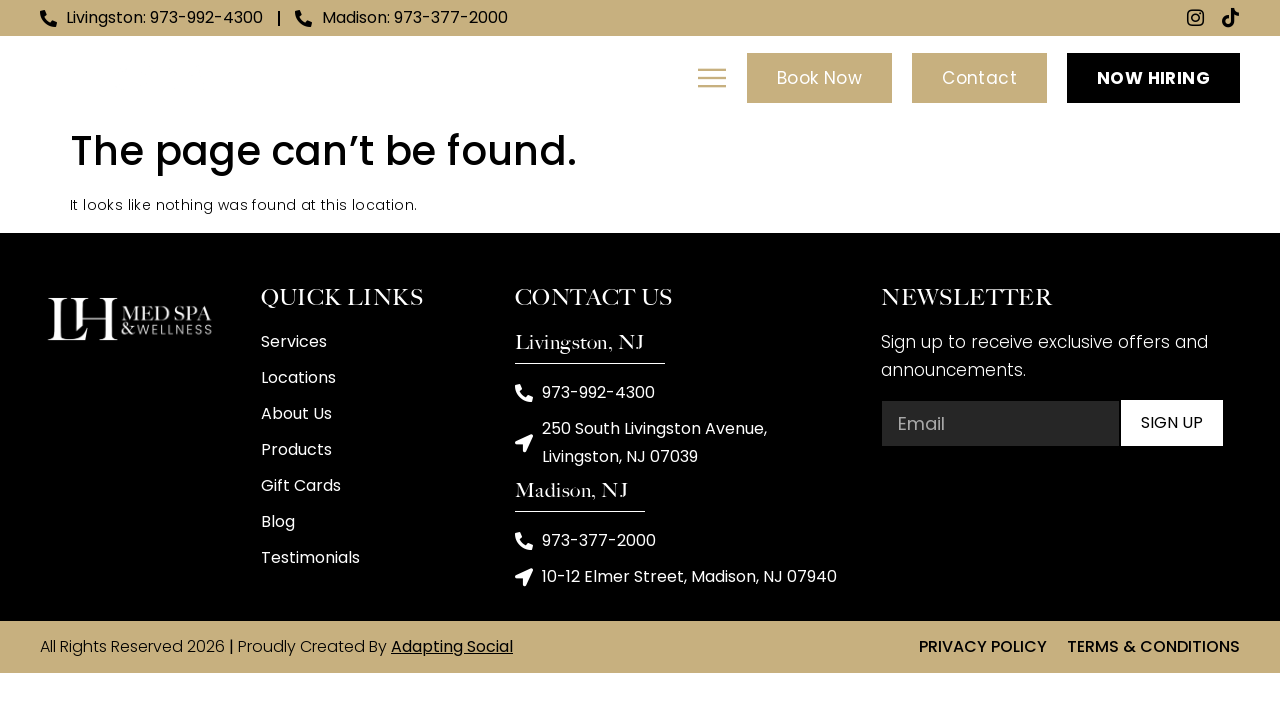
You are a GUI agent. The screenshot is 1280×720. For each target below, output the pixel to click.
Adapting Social (452, 648)
